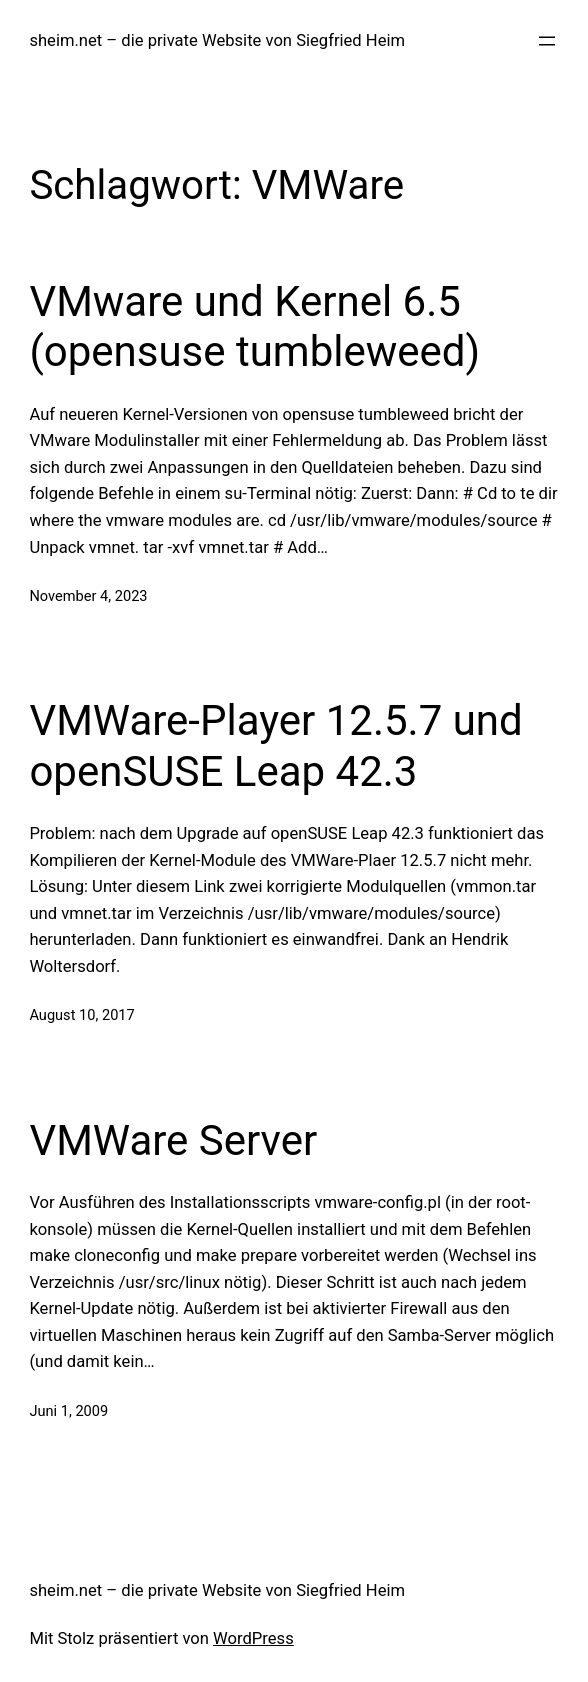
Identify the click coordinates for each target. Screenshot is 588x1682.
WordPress (253, 1638)
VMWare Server (173, 1140)
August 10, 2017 (81, 1015)
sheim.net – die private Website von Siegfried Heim (217, 40)
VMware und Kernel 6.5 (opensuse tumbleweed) (254, 326)
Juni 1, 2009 (68, 1411)
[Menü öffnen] (547, 41)
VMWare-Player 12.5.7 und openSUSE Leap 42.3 (275, 745)
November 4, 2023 (88, 596)
